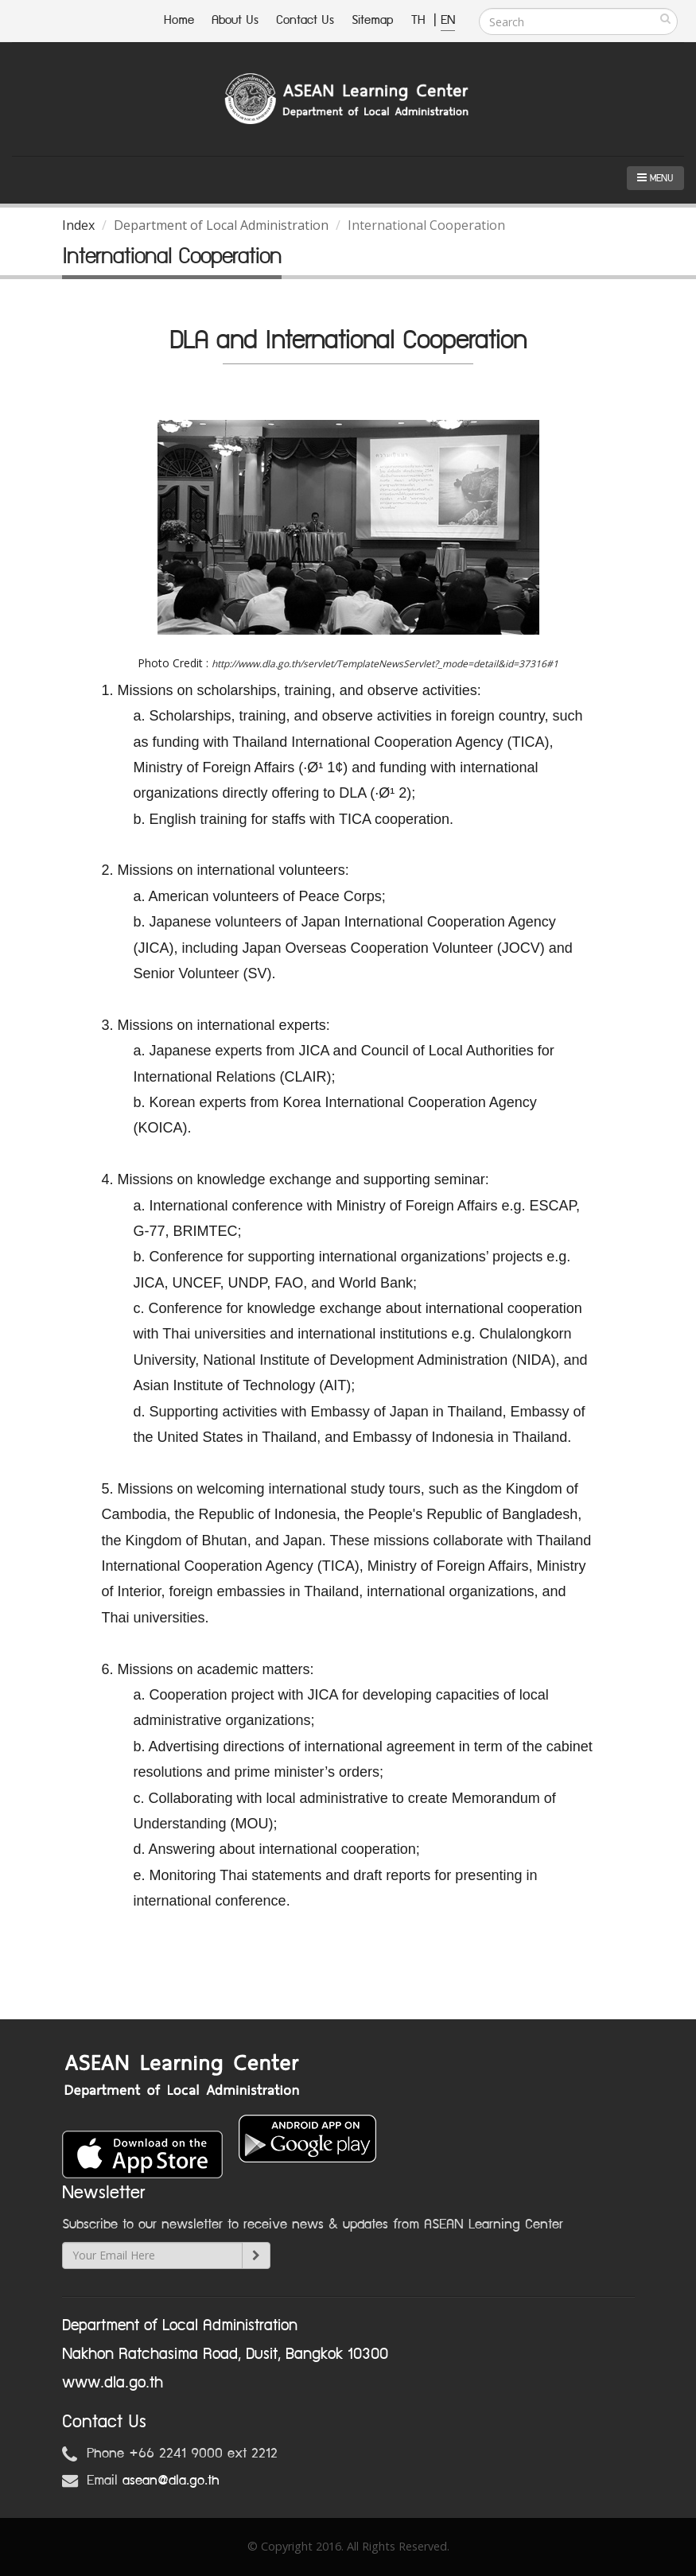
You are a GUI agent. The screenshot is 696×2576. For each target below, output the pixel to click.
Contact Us (305, 20)
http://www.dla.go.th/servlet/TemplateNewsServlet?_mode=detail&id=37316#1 (385, 663)
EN (448, 20)
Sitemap (373, 20)
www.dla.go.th (112, 2382)
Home (179, 20)
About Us (235, 20)
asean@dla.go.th (171, 2480)
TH (420, 20)
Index (78, 225)
